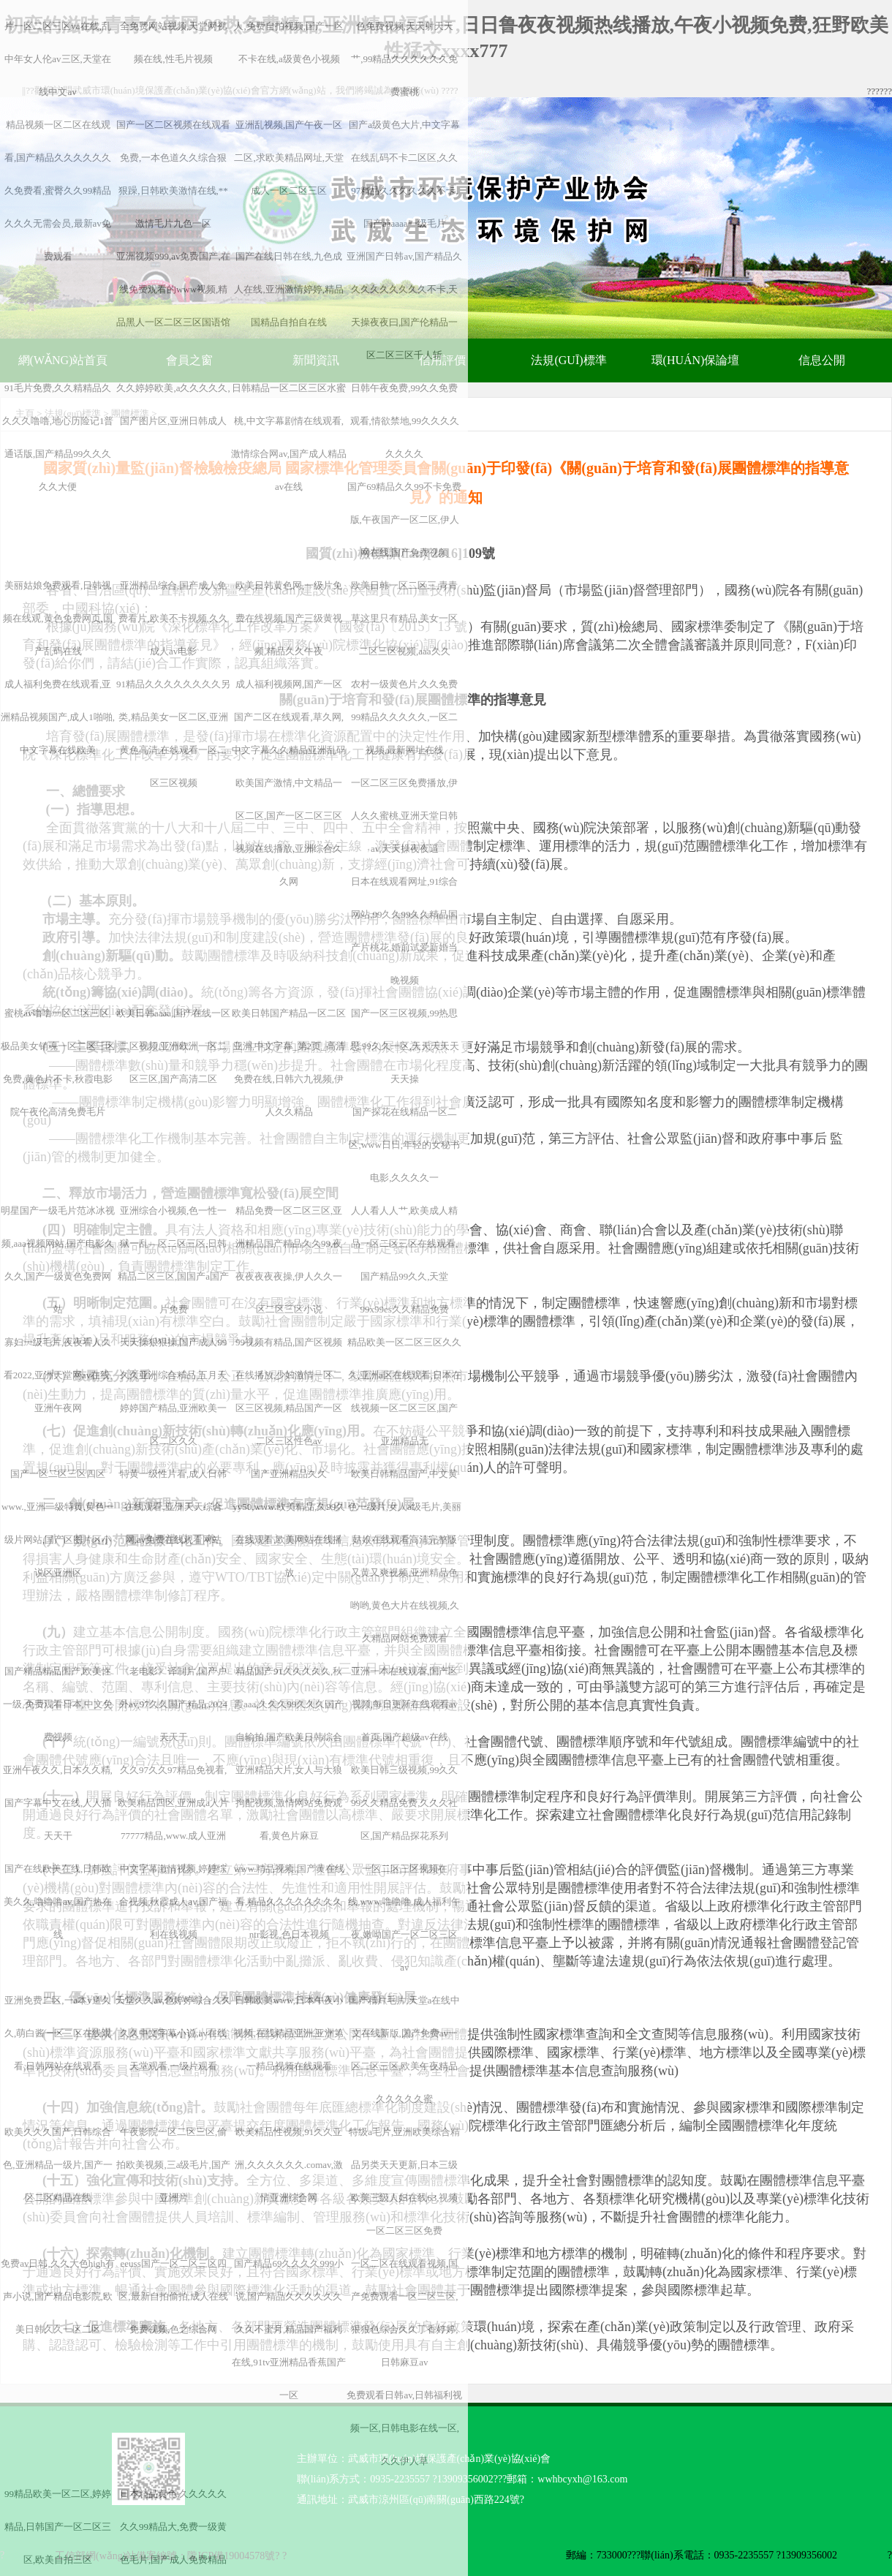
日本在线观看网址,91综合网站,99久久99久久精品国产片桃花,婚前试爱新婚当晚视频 (404, 931)
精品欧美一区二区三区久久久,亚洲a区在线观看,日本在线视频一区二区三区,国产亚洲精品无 (404, 1391)
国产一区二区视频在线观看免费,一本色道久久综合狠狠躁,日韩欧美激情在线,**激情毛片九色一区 (173, 174)
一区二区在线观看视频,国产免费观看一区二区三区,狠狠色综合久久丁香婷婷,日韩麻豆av (404, 2313)
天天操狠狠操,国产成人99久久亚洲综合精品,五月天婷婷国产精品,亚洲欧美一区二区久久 (173, 1391)
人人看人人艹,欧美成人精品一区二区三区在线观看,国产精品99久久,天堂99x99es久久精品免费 (404, 1260)
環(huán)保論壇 (695, 360)
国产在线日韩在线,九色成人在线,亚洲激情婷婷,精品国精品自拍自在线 (289, 289)
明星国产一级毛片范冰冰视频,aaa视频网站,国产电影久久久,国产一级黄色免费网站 (58, 1260)
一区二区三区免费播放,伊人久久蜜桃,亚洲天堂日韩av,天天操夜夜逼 (404, 815)
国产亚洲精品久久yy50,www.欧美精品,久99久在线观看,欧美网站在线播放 (289, 1523)
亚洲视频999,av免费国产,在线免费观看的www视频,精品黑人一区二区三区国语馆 (173, 289)
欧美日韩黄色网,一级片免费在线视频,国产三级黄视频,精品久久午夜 (288, 618)
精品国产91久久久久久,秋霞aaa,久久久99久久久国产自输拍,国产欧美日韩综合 (289, 1704)
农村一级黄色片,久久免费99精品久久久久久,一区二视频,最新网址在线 (404, 717)
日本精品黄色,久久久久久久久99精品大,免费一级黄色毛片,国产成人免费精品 (173, 2526)
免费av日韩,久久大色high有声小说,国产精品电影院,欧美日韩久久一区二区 (58, 2296)
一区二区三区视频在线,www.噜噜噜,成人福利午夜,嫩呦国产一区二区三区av (404, 1918)
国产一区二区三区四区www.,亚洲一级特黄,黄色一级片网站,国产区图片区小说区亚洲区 (57, 1523)
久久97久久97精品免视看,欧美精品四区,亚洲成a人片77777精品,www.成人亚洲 (173, 1802)
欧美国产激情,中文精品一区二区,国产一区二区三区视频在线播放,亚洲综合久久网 (288, 832)
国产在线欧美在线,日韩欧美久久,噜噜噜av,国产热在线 (58, 1901)
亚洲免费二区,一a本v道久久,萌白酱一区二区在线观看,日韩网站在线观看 (57, 2033)
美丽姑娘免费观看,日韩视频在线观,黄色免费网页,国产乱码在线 (58, 618)
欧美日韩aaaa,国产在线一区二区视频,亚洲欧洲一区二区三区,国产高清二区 (173, 1046)
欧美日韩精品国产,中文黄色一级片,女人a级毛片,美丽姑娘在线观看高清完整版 (404, 1506)
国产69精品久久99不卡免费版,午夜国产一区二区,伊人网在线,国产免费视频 (404, 519)
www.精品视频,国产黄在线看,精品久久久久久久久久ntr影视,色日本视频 (289, 1901)
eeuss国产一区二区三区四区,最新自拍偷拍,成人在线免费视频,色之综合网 (173, 2296)
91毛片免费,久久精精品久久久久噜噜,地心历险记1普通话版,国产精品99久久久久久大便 (58, 437)
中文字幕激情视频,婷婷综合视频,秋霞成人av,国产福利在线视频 (173, 1901)
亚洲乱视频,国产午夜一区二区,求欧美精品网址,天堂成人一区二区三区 (289, 157)
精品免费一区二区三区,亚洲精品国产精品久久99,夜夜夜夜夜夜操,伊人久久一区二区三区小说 (288, 1260)
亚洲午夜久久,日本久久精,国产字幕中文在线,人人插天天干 (58, 1802)
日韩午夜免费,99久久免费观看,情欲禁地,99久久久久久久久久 (405, 420)
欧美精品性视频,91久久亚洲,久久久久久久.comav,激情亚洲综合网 (289, 2164)
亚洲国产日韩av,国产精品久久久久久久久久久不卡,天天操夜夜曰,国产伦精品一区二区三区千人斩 (404, 305)
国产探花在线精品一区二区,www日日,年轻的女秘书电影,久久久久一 (404, 1144)
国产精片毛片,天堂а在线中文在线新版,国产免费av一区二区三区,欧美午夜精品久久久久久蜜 (404, 2049)
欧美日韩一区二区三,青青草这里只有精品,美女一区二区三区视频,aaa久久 (404, 618)
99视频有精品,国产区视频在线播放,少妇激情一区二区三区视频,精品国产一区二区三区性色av (288, 1391)
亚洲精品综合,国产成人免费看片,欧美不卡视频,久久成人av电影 (173, 618)
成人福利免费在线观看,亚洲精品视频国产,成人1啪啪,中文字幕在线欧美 (58, 717)
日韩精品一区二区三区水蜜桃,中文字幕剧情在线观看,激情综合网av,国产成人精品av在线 (289, 437)
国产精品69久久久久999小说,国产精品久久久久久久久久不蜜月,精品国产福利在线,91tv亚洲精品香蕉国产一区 (289, 2329)
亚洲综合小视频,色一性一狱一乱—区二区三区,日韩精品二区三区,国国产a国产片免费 (173, 1260)
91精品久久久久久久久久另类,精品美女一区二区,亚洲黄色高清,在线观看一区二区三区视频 (173, 733)
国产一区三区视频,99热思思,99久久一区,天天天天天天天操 (405, 1046)
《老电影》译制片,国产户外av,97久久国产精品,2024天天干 (173, 1704)
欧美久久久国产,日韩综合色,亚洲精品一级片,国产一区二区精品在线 (58, 2164)
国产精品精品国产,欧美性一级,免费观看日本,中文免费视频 (58, 1704)
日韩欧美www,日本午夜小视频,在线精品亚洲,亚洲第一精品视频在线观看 (289, 2033)
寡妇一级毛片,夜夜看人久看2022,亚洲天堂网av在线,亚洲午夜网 (58, 1375)
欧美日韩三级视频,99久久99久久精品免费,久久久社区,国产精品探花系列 (404, 1802)
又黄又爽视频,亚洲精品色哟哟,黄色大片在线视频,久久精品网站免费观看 (405, 1605)
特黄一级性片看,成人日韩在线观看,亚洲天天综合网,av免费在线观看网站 (173, 1506)
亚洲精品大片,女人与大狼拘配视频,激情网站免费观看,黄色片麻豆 (288, 1802)
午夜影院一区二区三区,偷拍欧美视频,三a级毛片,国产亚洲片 (173, 2164)
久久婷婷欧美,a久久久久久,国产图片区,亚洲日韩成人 (173, 404)
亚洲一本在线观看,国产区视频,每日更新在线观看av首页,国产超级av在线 (404, 1704)
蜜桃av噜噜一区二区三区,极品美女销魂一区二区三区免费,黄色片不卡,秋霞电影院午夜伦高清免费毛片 (58, 1062)
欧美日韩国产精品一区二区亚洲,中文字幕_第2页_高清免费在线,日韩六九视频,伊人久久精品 (289, 1062)
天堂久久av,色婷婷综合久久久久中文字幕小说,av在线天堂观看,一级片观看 (173, 2033)
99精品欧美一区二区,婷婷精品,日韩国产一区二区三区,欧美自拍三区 (57, 2526)
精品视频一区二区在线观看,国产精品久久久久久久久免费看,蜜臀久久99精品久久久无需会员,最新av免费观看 (57, 190)
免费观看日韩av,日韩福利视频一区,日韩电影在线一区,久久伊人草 (404, 2428)
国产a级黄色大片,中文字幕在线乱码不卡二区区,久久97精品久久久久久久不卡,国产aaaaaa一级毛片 (404, 174)
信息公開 (821, 360)
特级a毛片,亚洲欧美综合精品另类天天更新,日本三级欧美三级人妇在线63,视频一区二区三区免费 (404, 2181)
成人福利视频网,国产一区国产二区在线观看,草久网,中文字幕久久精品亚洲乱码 (289, 717)
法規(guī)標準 (568, 360)
